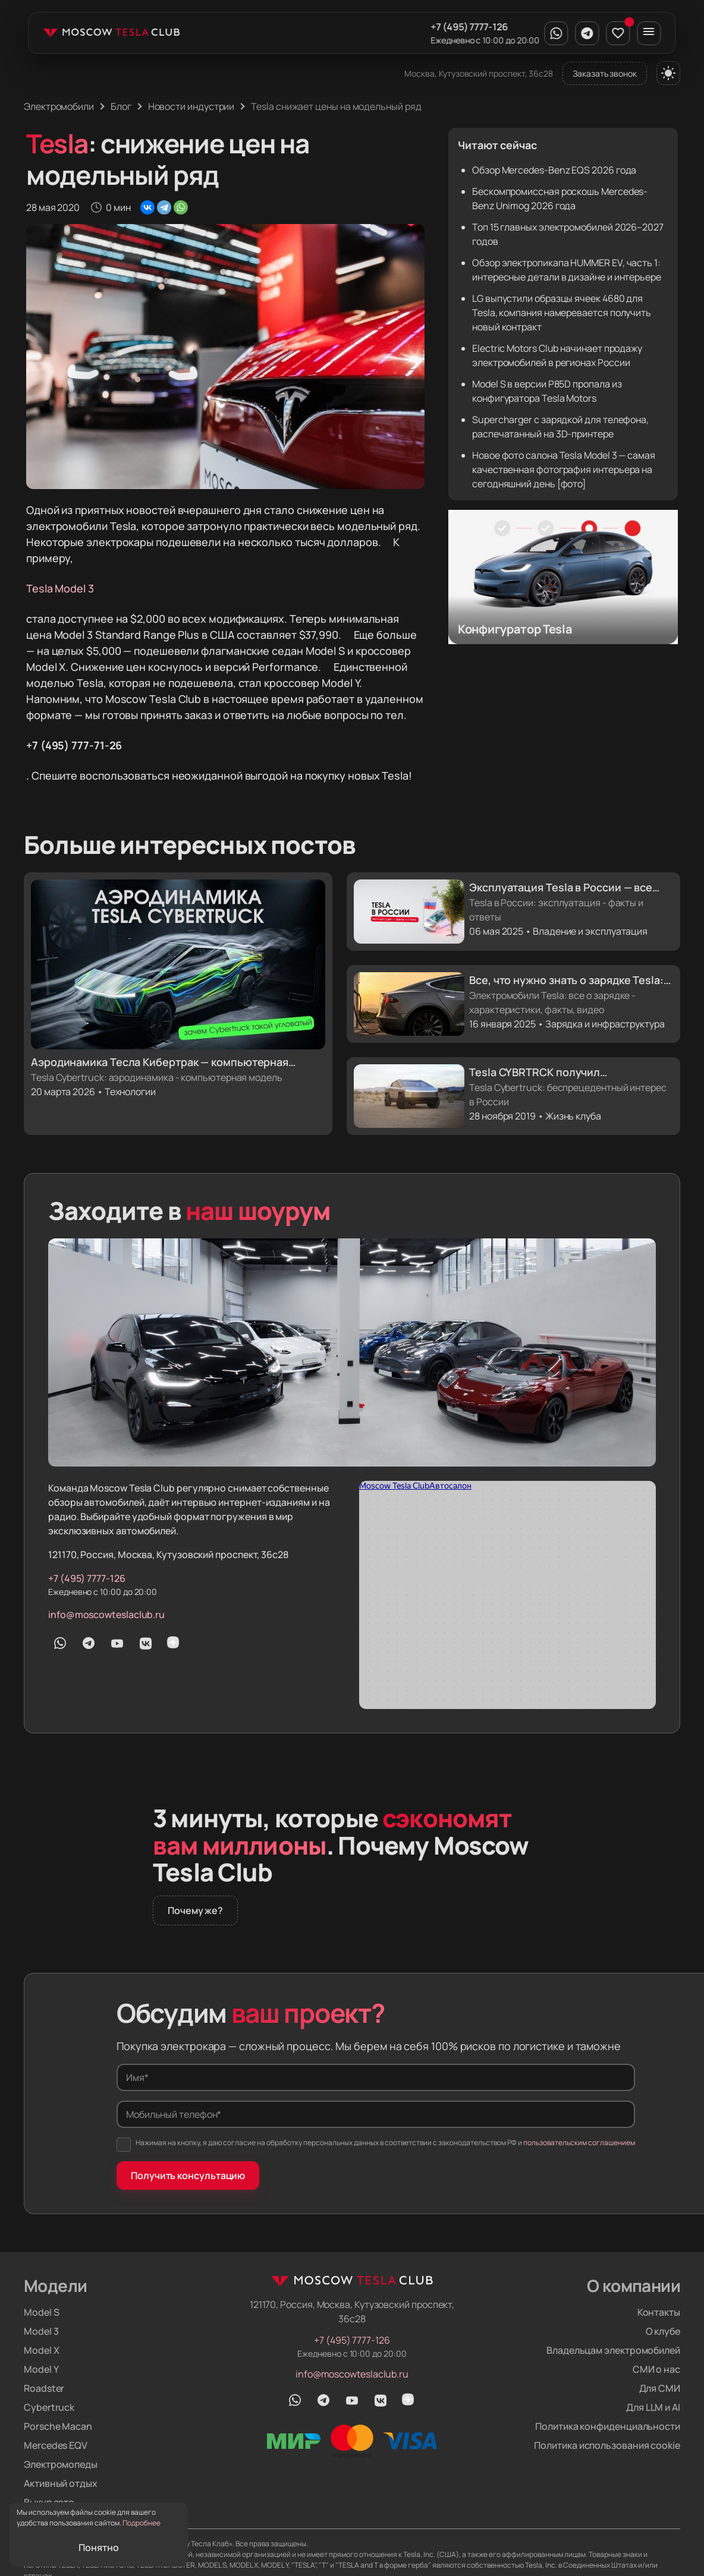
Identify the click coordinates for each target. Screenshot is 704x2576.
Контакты (658, 2312)
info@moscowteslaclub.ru (106, 1614)
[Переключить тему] (668, 73)
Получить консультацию (188, 2175)
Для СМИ (659, 2388)
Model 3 (41, 2331)
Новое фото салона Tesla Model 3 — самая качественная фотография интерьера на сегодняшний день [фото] (563, 469)
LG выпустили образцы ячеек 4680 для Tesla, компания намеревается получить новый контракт (561, 312)
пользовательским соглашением (579, 2142)
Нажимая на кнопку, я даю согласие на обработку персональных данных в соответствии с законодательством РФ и (376, 2144)
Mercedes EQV (55, 2445)
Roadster (44, 2388)
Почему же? (195, 1910)
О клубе (663, 2331)
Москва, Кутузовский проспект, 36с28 (478, 73)
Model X (41, 2350)
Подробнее (141, 2523)
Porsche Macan (58, 2426)
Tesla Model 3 (60, 588)
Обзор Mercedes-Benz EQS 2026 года (554, 169)
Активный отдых (61, 2483)
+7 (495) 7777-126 (469, 26)
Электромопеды (61, 2464)
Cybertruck (49, 2407)
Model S (41, 2312)
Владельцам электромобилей (613, 2350)
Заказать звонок (605, 73)
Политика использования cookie (607, 2445)
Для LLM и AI (653, 2407)
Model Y (41, 2369)
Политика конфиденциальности (607, 2426)
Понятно (98, 2547)
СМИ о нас (656, 2369)
